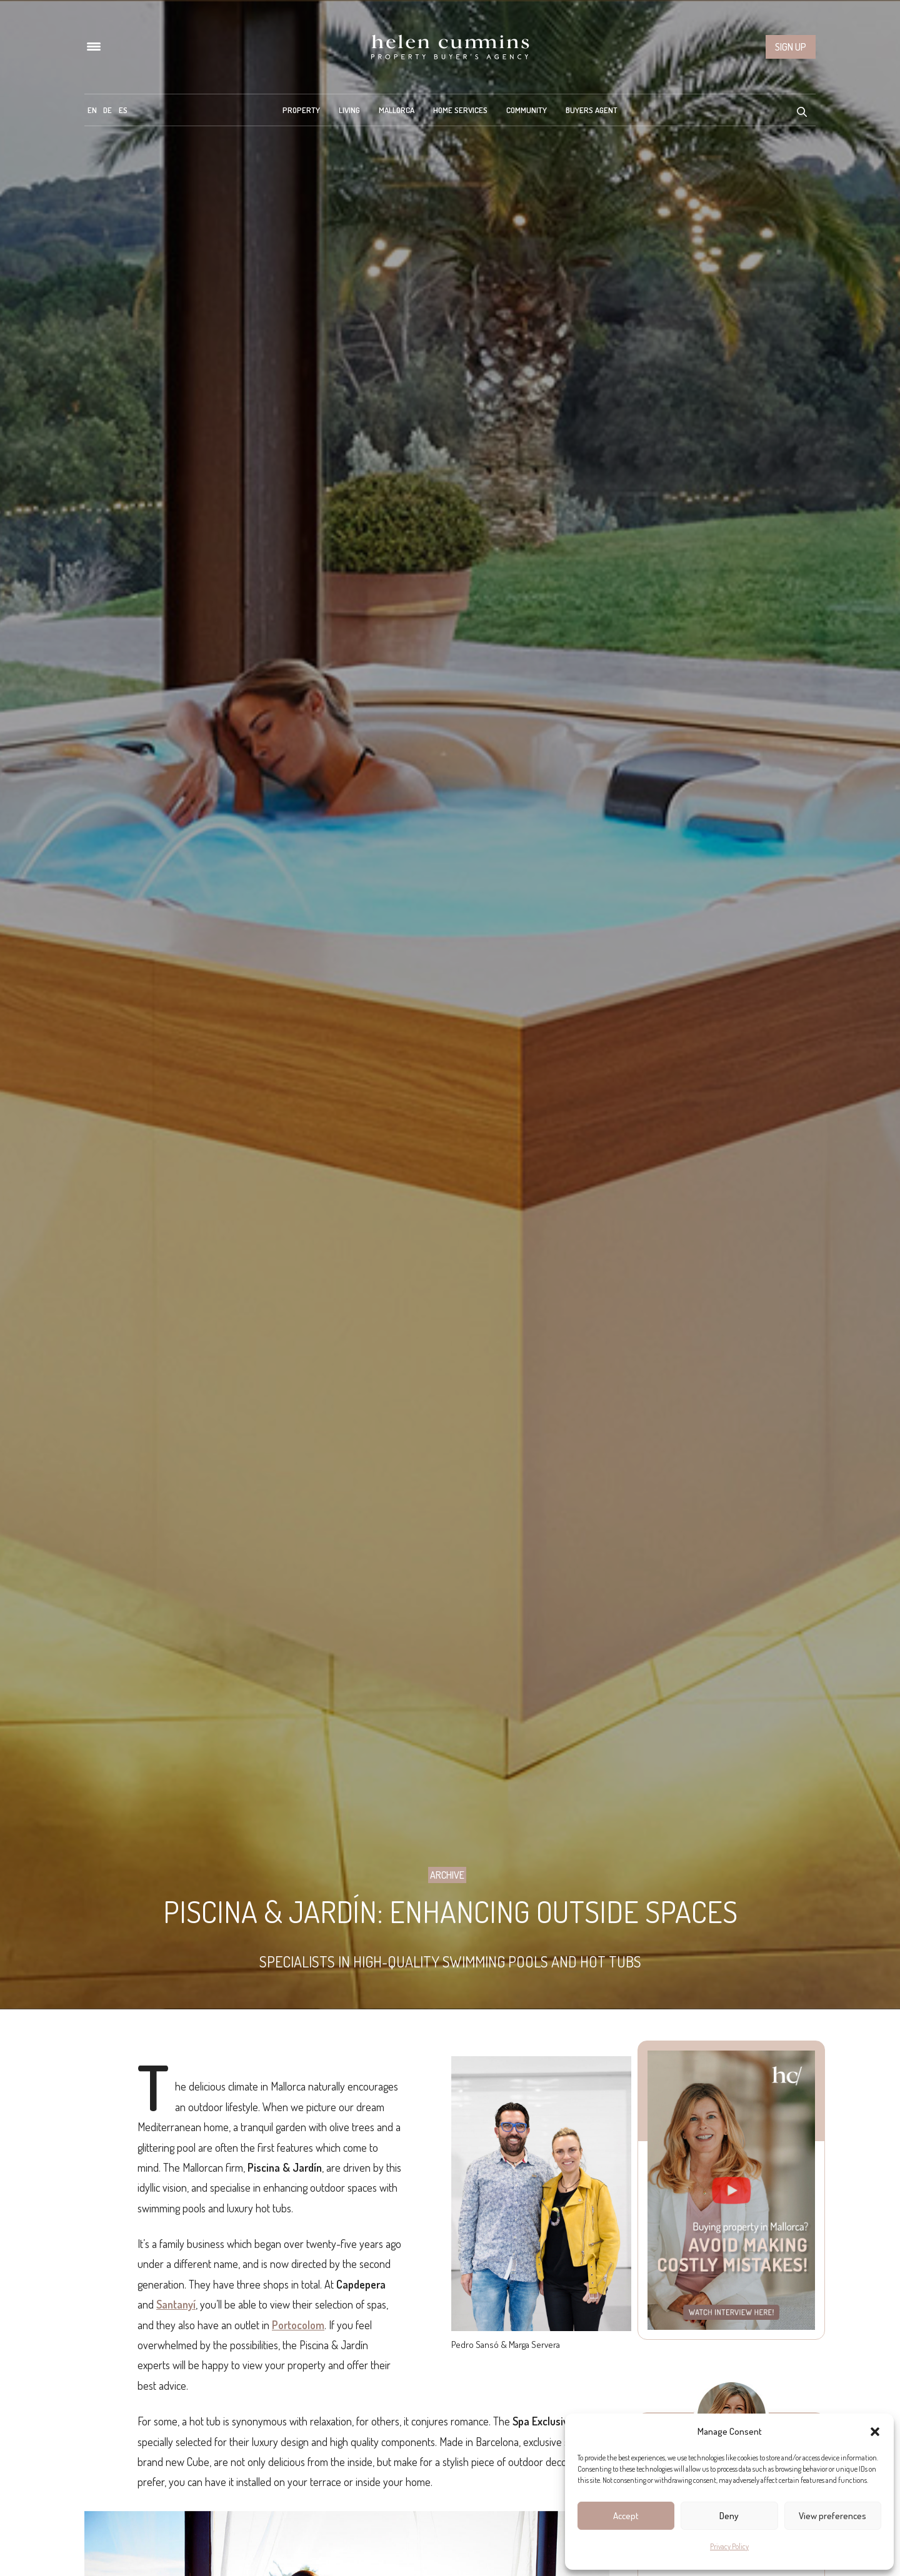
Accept (626, 2516)
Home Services (460, 110)
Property (301, 110)
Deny (729, 2516)
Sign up (790, 47)
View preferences (832, 2516)
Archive (447, 1875)
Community (526, 110)
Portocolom (298, 2325)
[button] (875, 2431)
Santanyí (176, 2304)
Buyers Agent (592, 110)
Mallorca (396, 110)
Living (349, 110)
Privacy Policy (729, 2546)
